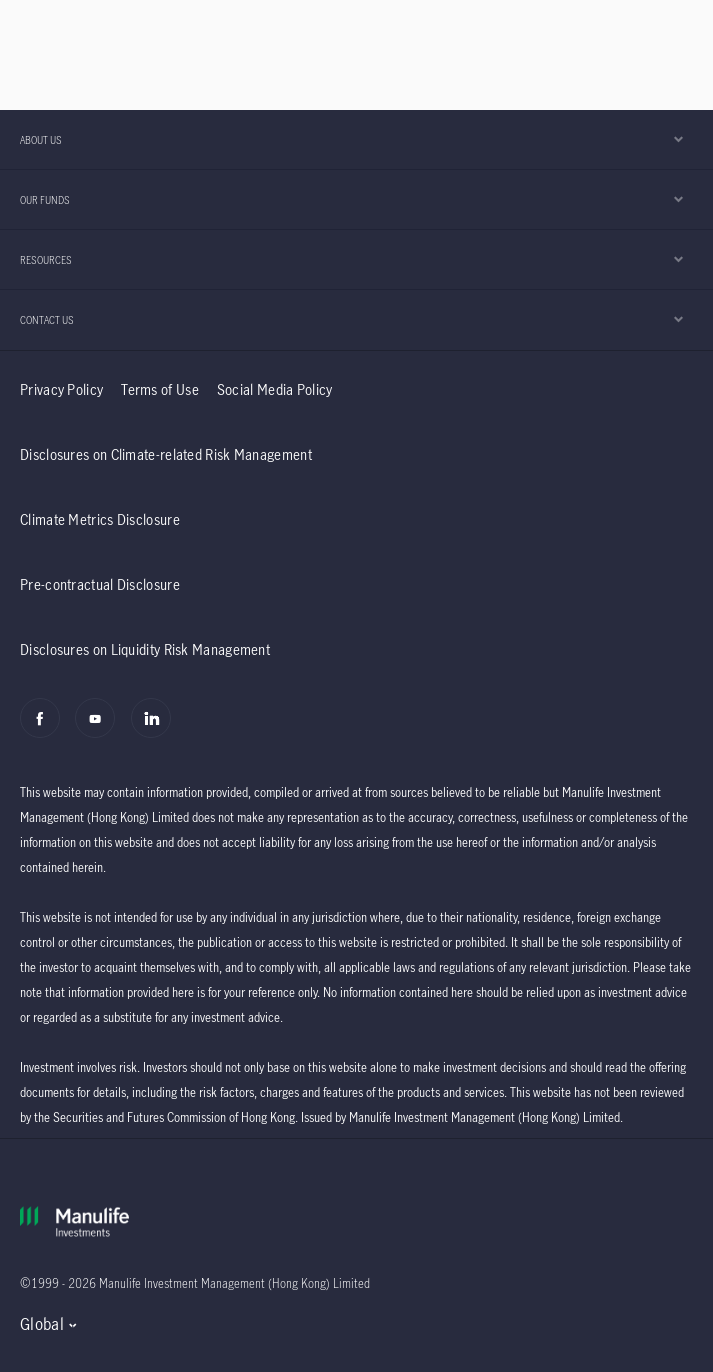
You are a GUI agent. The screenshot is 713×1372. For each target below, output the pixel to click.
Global (42, 1324)
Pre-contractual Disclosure (100, 584)
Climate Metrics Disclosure (100, 519)
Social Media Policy (275, 389)
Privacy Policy (61, 389)
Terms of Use (160, 389)
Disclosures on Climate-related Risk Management (166, 454)
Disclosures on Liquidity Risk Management (145, 649)
